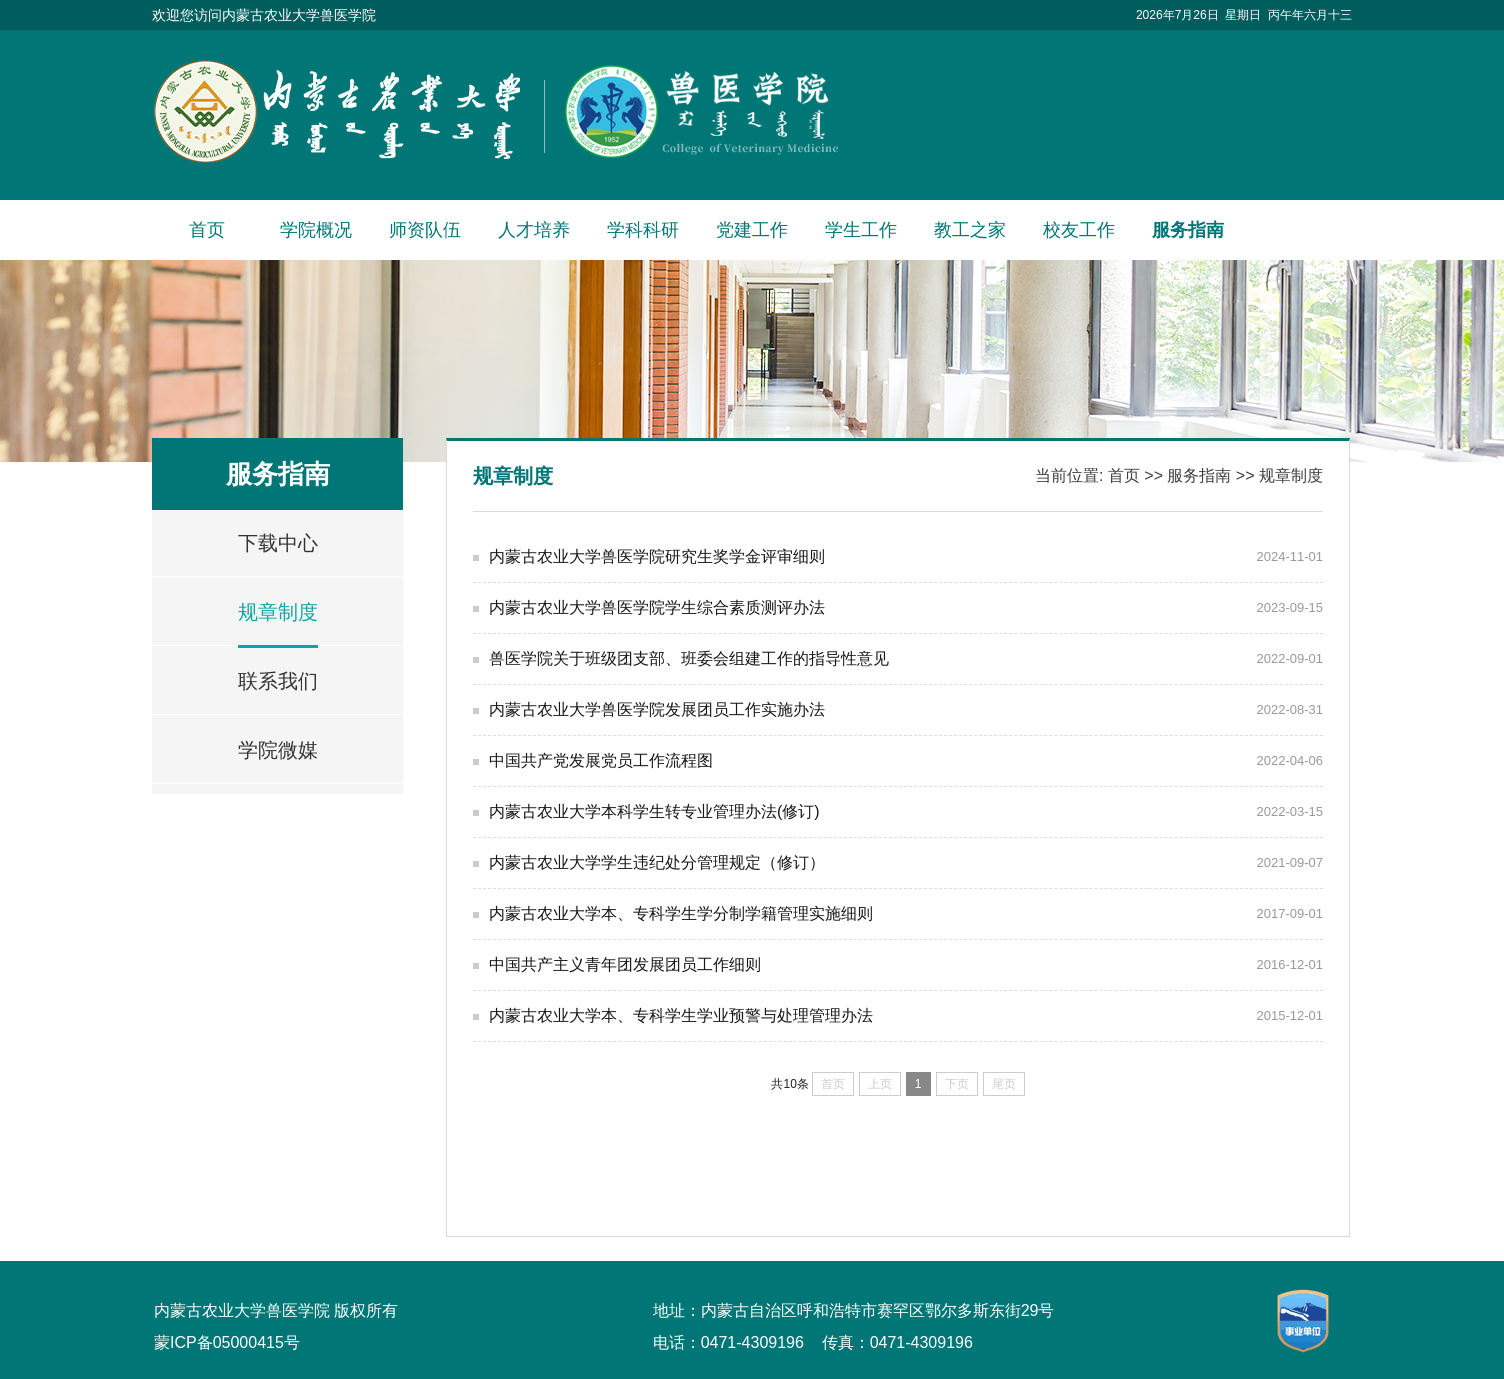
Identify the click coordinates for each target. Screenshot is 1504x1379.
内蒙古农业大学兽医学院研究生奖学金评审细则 (657, 556)
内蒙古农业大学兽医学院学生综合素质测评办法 (657, 607)
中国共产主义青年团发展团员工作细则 (625, 964)
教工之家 (970, 230)
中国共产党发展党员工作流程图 (601, 760)
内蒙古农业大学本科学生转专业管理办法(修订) (654, 811)
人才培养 (534, 230)
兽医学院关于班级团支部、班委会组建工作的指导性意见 (689, 658)
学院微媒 (278, 750)
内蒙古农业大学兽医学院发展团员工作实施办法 (657, 709)
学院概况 (316, 230)
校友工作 (1079, 230)
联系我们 (278, 681)
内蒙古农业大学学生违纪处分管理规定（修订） (657, 862)
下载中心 (278, 543)
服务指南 (1188, 230)
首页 (207, 230)
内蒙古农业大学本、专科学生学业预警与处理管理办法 (681, 1015)
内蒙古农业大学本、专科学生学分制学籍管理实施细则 (681, 913)
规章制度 (278, 612)
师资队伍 (425, 230)
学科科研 (643, 230)
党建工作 (752, 230)
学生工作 (861, 230)
